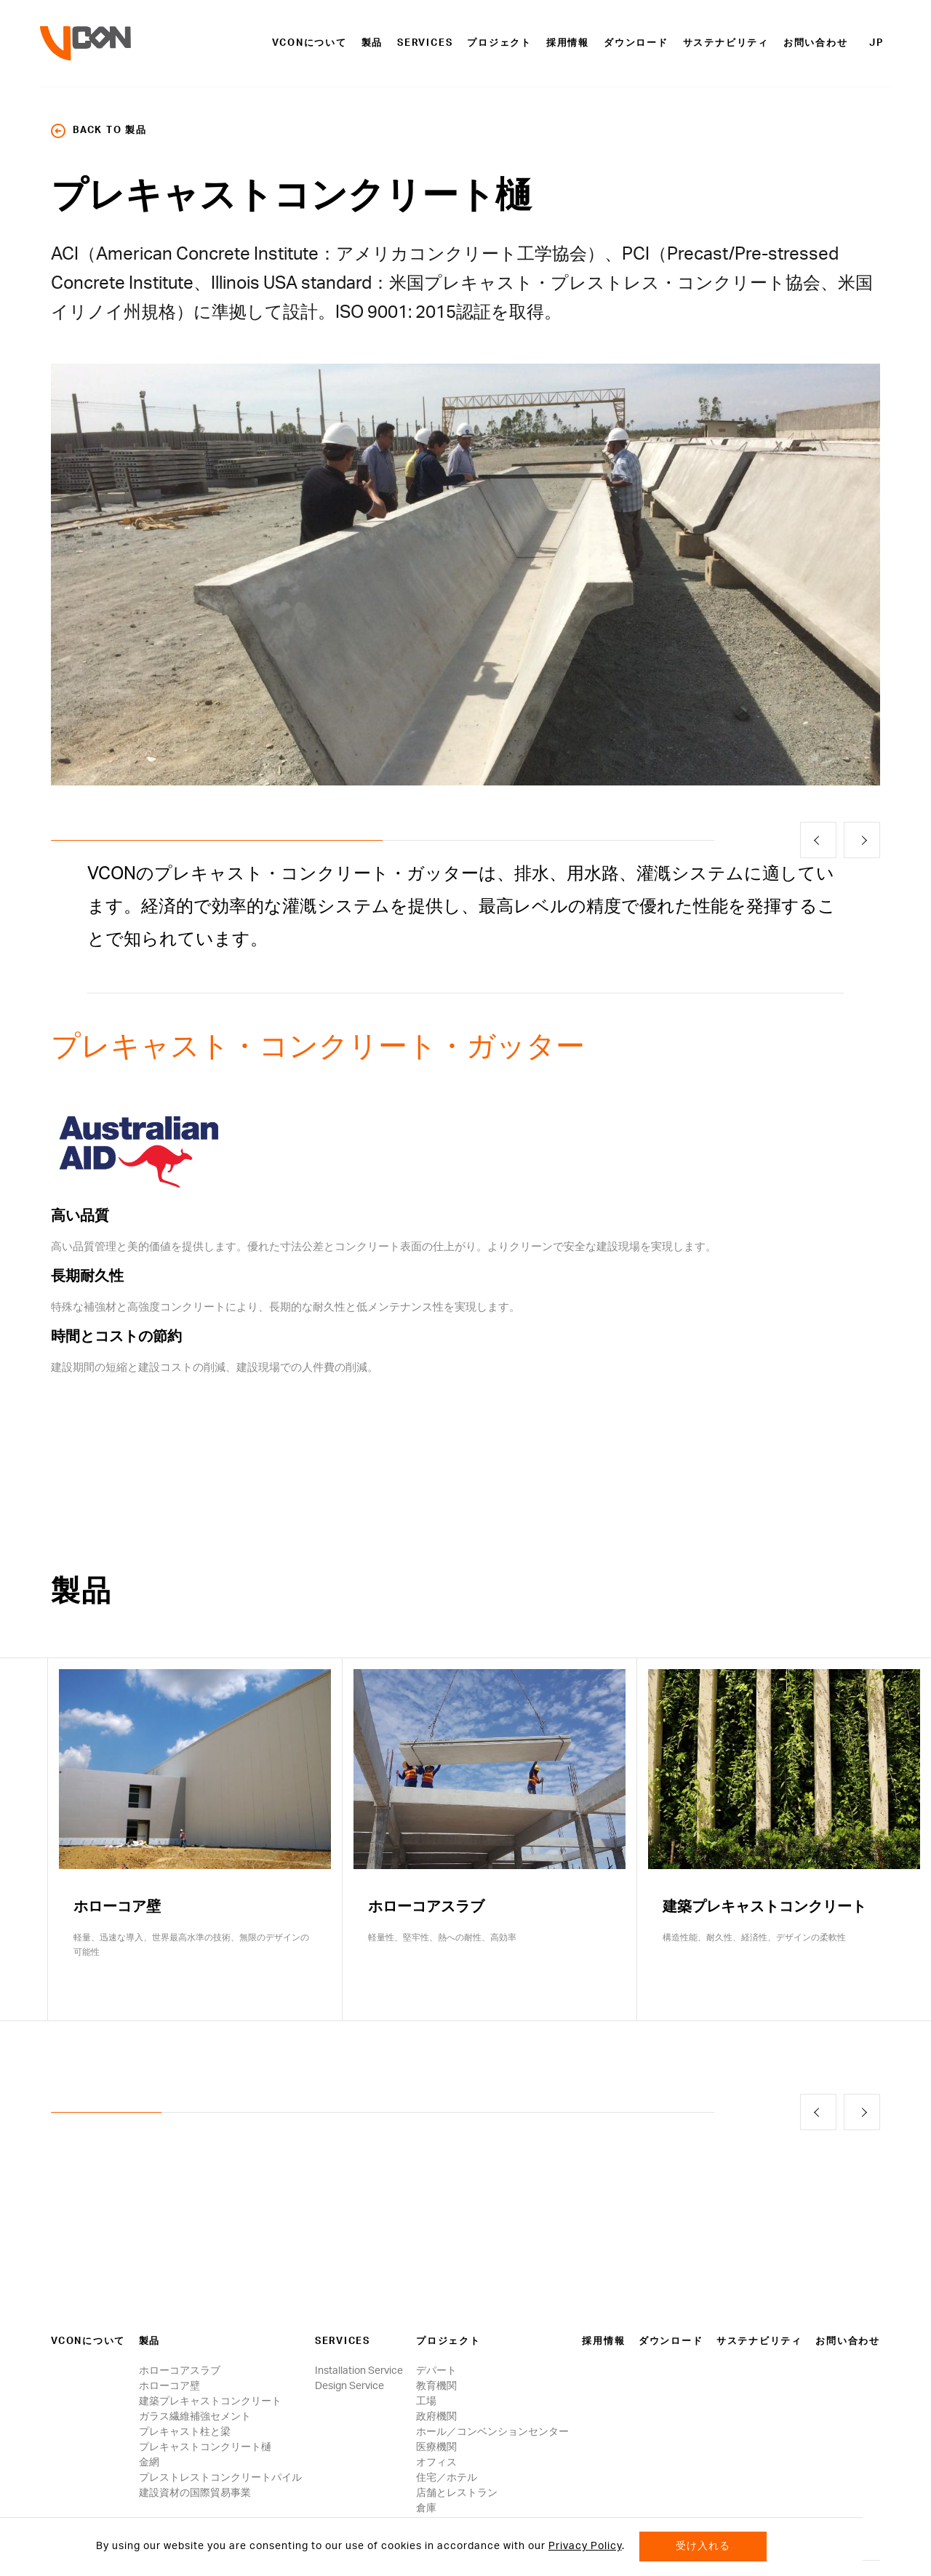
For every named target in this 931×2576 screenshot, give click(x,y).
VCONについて (309, 43)
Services (424, 43)
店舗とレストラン (457, 2493)
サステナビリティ (726, 43)
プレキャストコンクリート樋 (205, 2447)
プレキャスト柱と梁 (185, 2432)
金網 (149, 2462)
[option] (465, 574)
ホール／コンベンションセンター (492, 2432)
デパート (436, 2371)
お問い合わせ (815, 43)
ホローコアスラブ (179, 2371)
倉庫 (426, 2508)
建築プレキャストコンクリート (210, 2401)
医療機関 (436, 2447)
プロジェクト (499, 43)
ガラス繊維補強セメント (195, 2417)
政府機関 (436, 2417)
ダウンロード (636, 43)
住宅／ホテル (446, 2478)
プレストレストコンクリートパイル (220, 2478)
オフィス (436, 2462)
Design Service (349, 2386)
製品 (372, 43)
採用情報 (567, 43)
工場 (426, 2401)
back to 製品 (99, 131)
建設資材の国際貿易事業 (195, 2493)
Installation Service (359, 2371)
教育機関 (436, 2386)
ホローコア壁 (169, 2386)
